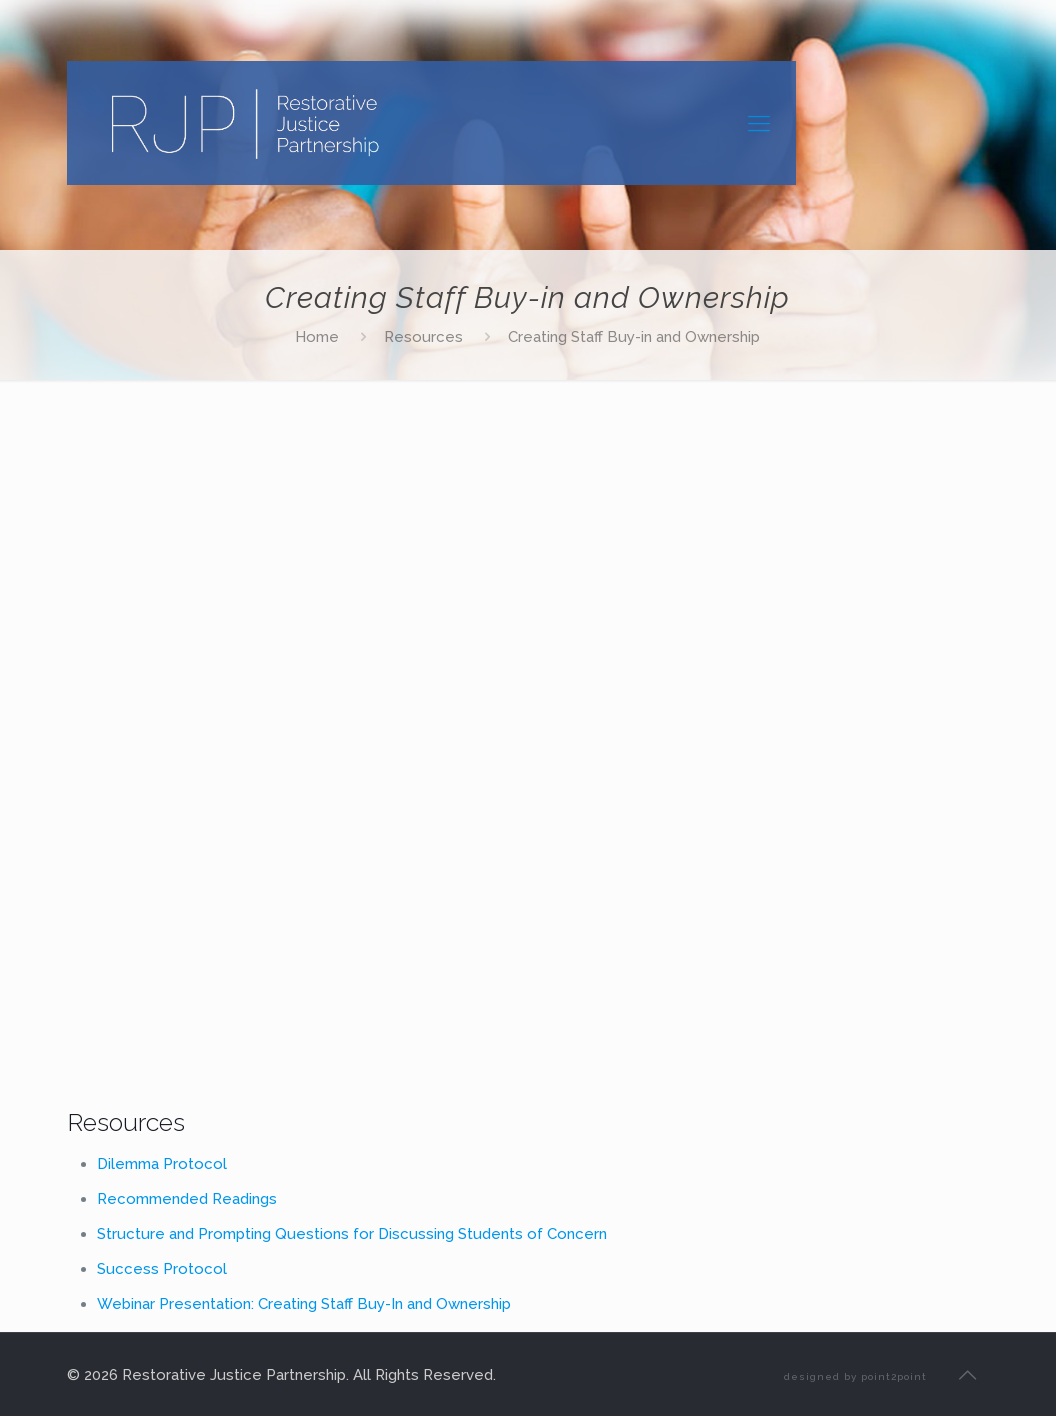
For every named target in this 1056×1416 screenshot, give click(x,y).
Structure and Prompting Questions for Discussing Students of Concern (352, 1234)
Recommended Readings (187, 1199)
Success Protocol (162, 1269)
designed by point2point (855, 1376)
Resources (423, 337)
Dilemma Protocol (162, 1164)
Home (317, 337)
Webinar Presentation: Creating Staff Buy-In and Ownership (304, 1304)
